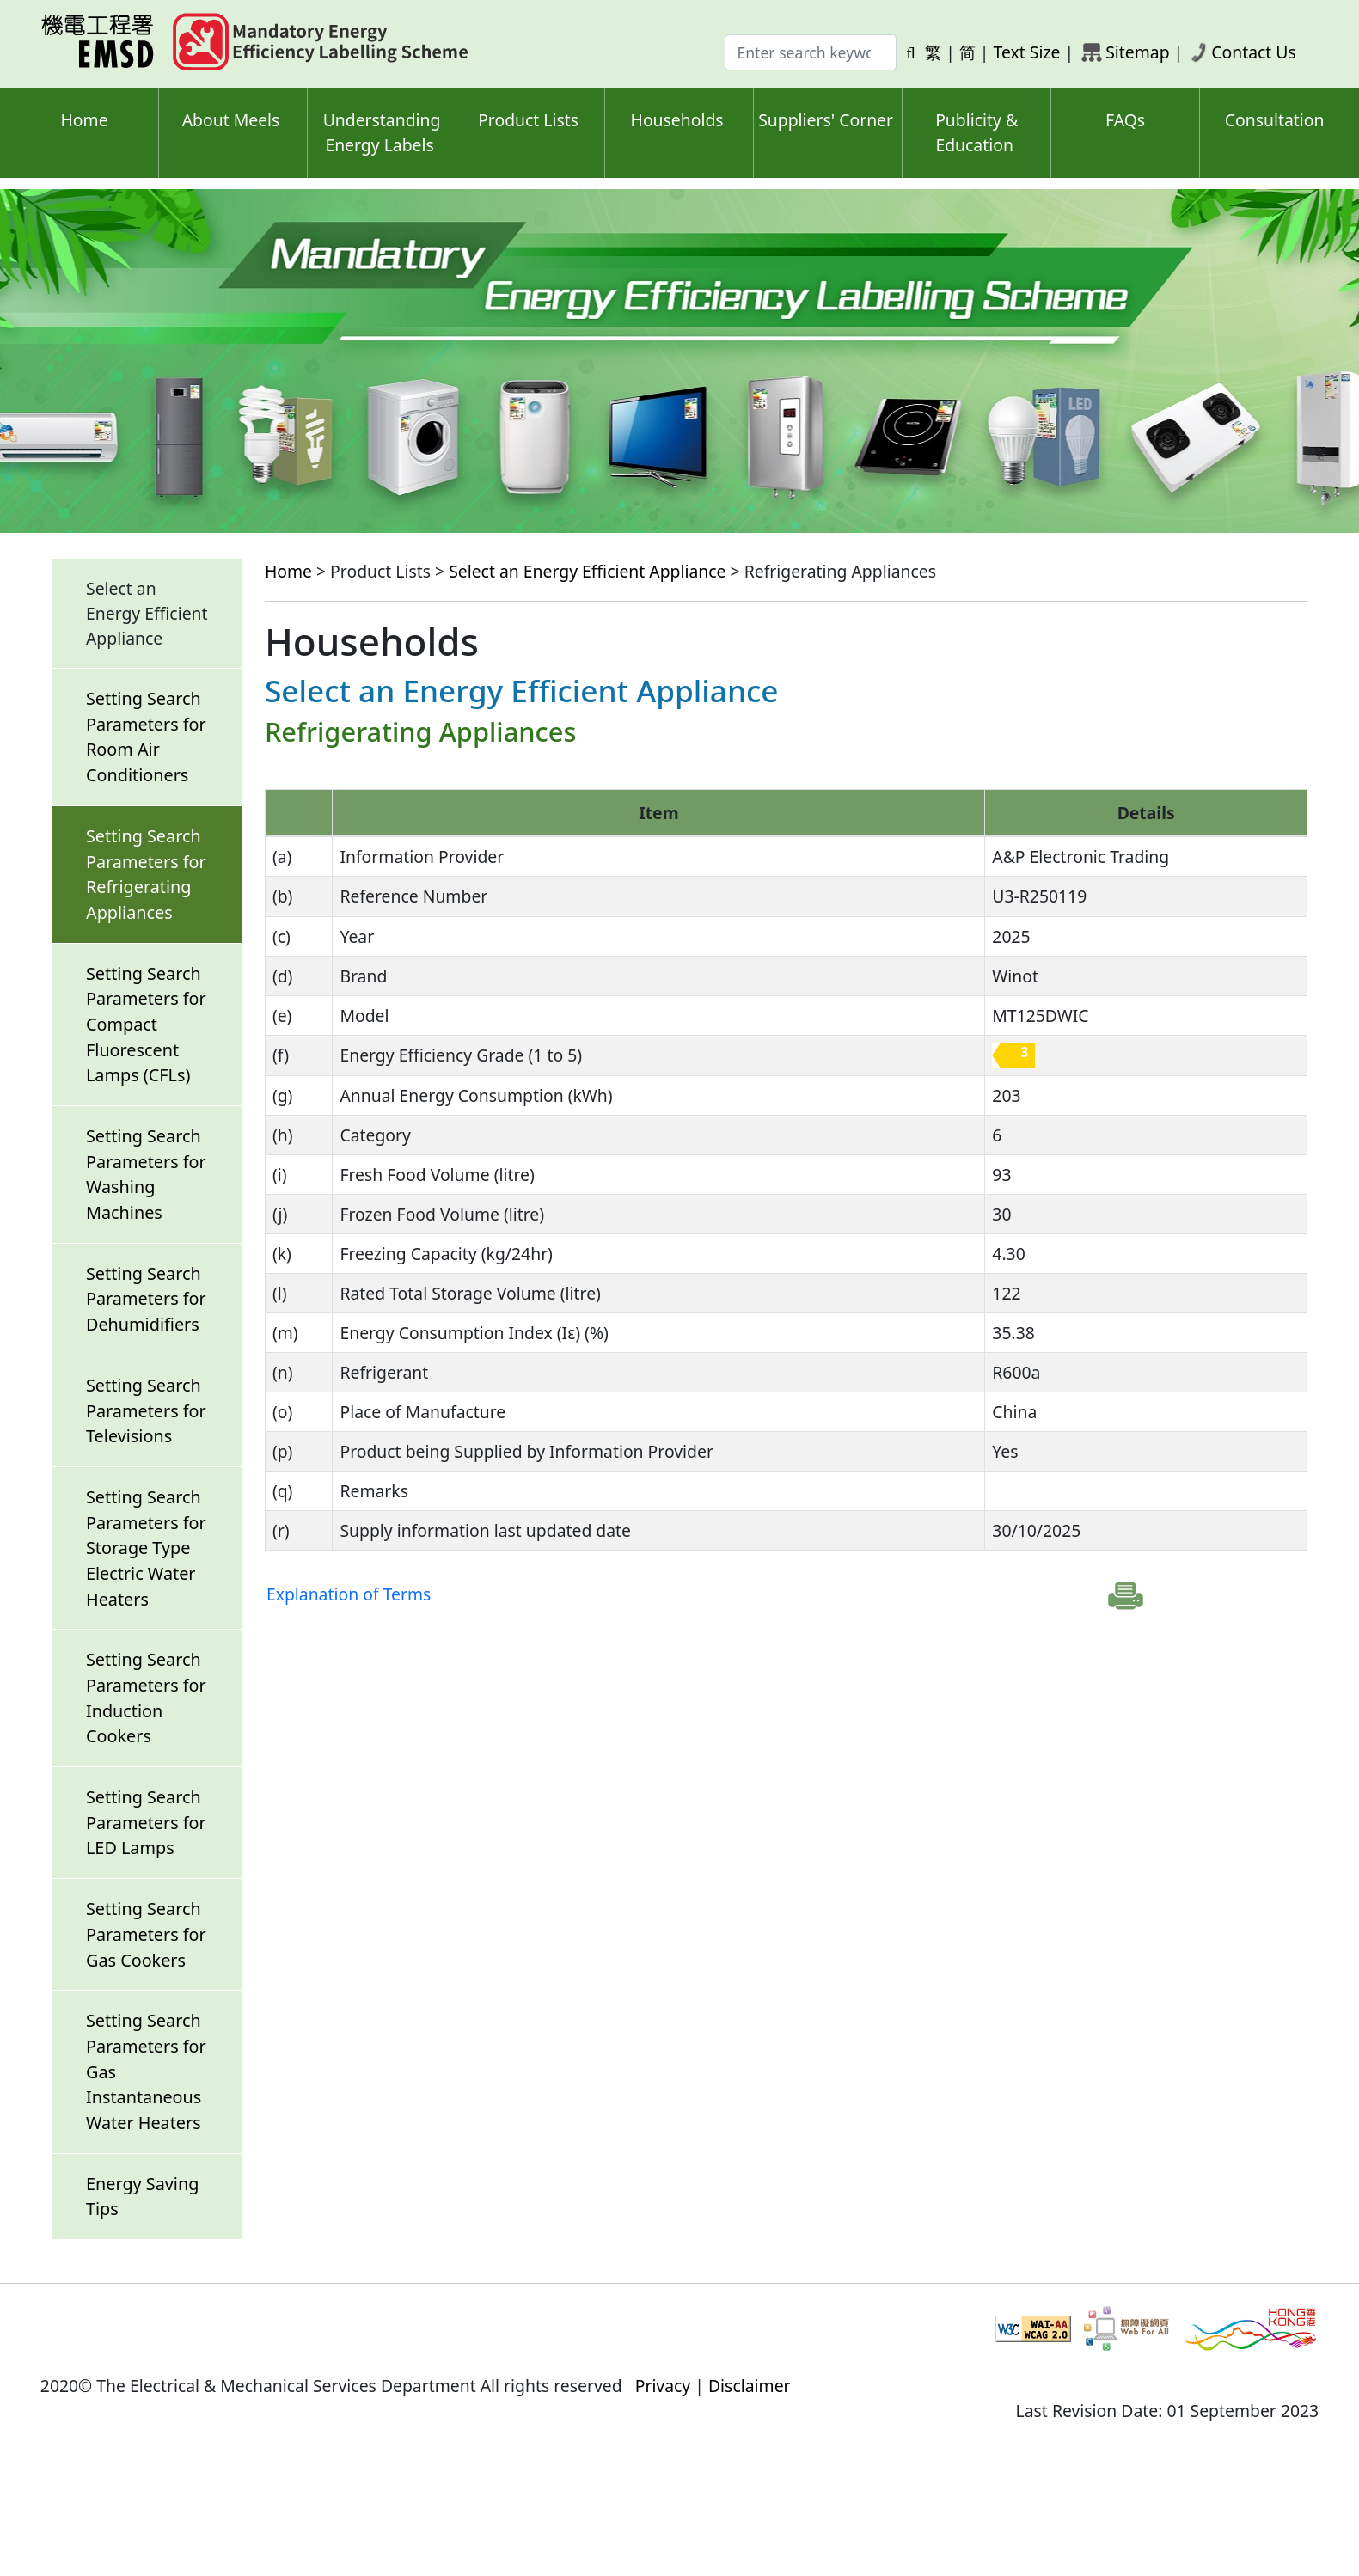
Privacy (663, 2385)
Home (83, 120)
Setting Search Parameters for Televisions (146, 1410)
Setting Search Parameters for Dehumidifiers (146, 1299)
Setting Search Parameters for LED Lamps (146, 1822)
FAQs (1125, 120)
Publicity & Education (976, 132)
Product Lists (528, 120)
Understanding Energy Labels (382, 132)
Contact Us (1253, 52)
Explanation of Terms (348, 1594)
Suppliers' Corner (825, 120)
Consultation (1275, 120)
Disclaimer (749, 2385)
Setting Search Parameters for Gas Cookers (146, 1934)
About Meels (231, 120)
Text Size (1027, 52)
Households (677, 120)
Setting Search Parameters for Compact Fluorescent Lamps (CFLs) (146, 1024)
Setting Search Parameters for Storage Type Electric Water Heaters (146, 1548)
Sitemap (1137, 52)
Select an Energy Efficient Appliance (587, 571)
